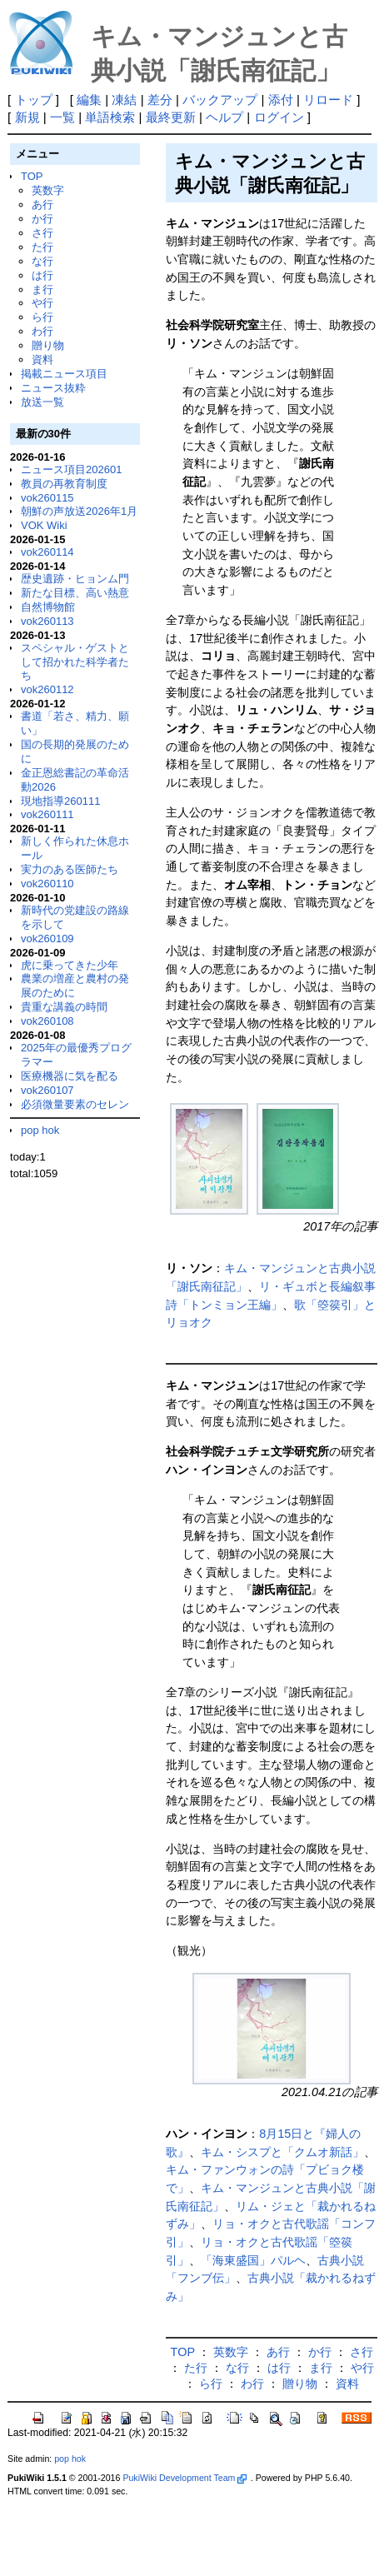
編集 (89, 99)
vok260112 (47, 689)
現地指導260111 (60, 801)
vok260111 (47, 814)
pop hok (40, 1130)
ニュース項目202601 (71, 469)
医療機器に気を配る (69, 1076)
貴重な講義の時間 (64, 1007)
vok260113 (47, 621)
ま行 (42, 289)
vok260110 (47, 883)
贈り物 (48, 345)
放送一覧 (42, 402)
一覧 (62, 117)
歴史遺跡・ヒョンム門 (75, 578)
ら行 (42, 317)
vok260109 (47, 938)
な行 (42, 261)
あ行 (42, 204)
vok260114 (47, 552)
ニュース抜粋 (53, 388)
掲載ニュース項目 (64, 373)
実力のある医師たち (69, 869)
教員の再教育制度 (64, 483)
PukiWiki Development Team (184, 2478)
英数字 (48, 190)
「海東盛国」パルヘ (253, 2260)
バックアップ (219, 99)
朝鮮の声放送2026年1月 (79, 511)
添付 (280, 99)
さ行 (42, 233)
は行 (42, 275)
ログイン (279, 117)
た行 (42, 247)
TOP (31, 176)
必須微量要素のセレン (75, 1104)
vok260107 (47, 1090)
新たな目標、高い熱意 (75, 593)
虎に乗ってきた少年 (69, 965)
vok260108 (47, 1021)
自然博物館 (48, 607)
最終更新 (171, 117)
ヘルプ (224, 117)
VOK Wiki (44, 525)
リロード (328, 99)
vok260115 (47, 498)
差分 (159, 99)
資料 (42, 359)
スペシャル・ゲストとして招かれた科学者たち (75, 662)
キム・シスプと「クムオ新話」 (282, 2152)
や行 (42, 303)
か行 (42, 218)
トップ (33, 99)
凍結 (124, 99)
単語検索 (110, 117)
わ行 (42, 331)
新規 (27, 117)
